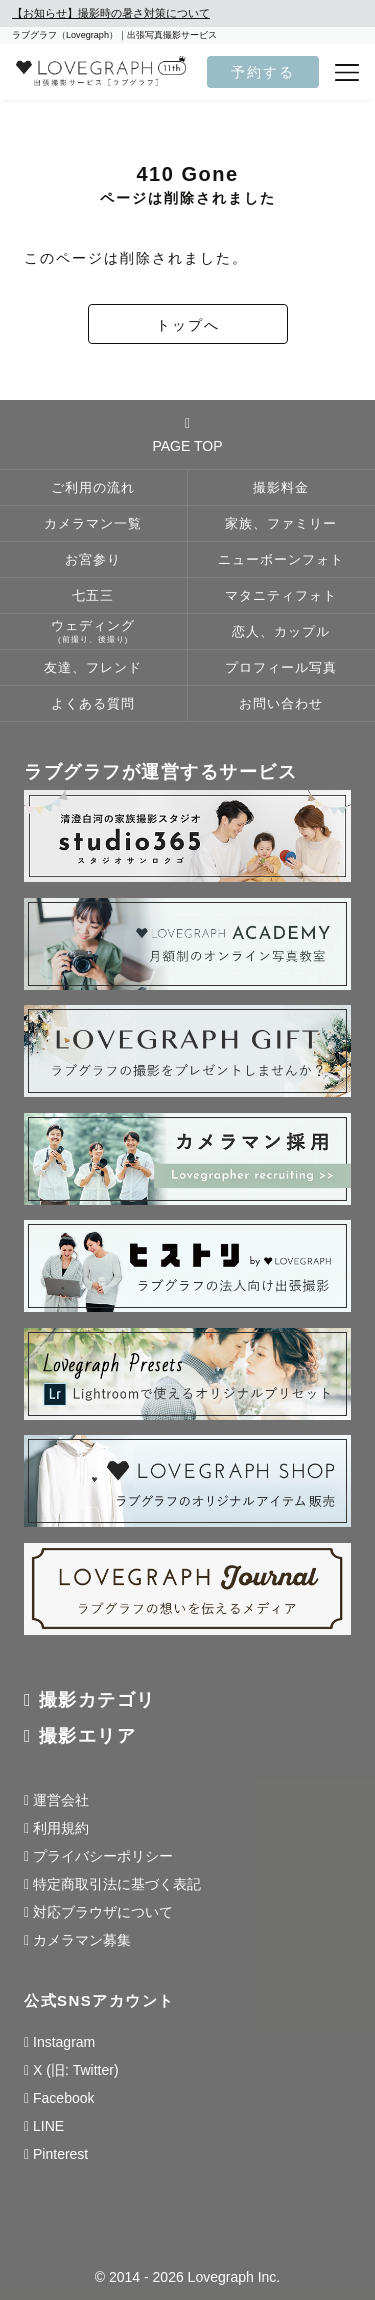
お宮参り (93, 560)
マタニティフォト (281, 596)
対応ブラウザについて (103, 1912)
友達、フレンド (93, 668)
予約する (263, 72)
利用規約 (61, 1828)
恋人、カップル (281, 632)
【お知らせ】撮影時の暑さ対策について (111, 13)
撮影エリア (88, 1736)
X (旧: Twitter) (76, 2070)
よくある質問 (93, 704)
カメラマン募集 (82, 1940)
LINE (48, 2126)
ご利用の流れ (93, 488)
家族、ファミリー (281, 524)
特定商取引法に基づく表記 (117, 1884)
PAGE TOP (187, 435)
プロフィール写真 (281, 668)
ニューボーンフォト (281, 560)
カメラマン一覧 (93, 524)
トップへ (188, 325)
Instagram (64, 2042)
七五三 (93, 596)
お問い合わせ (281, 704)
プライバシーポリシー (103, 1856)
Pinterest (60, 2154)
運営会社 (61, 1800)
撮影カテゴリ (97, 1700)
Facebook (63, 2098)
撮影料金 (281, 488)
